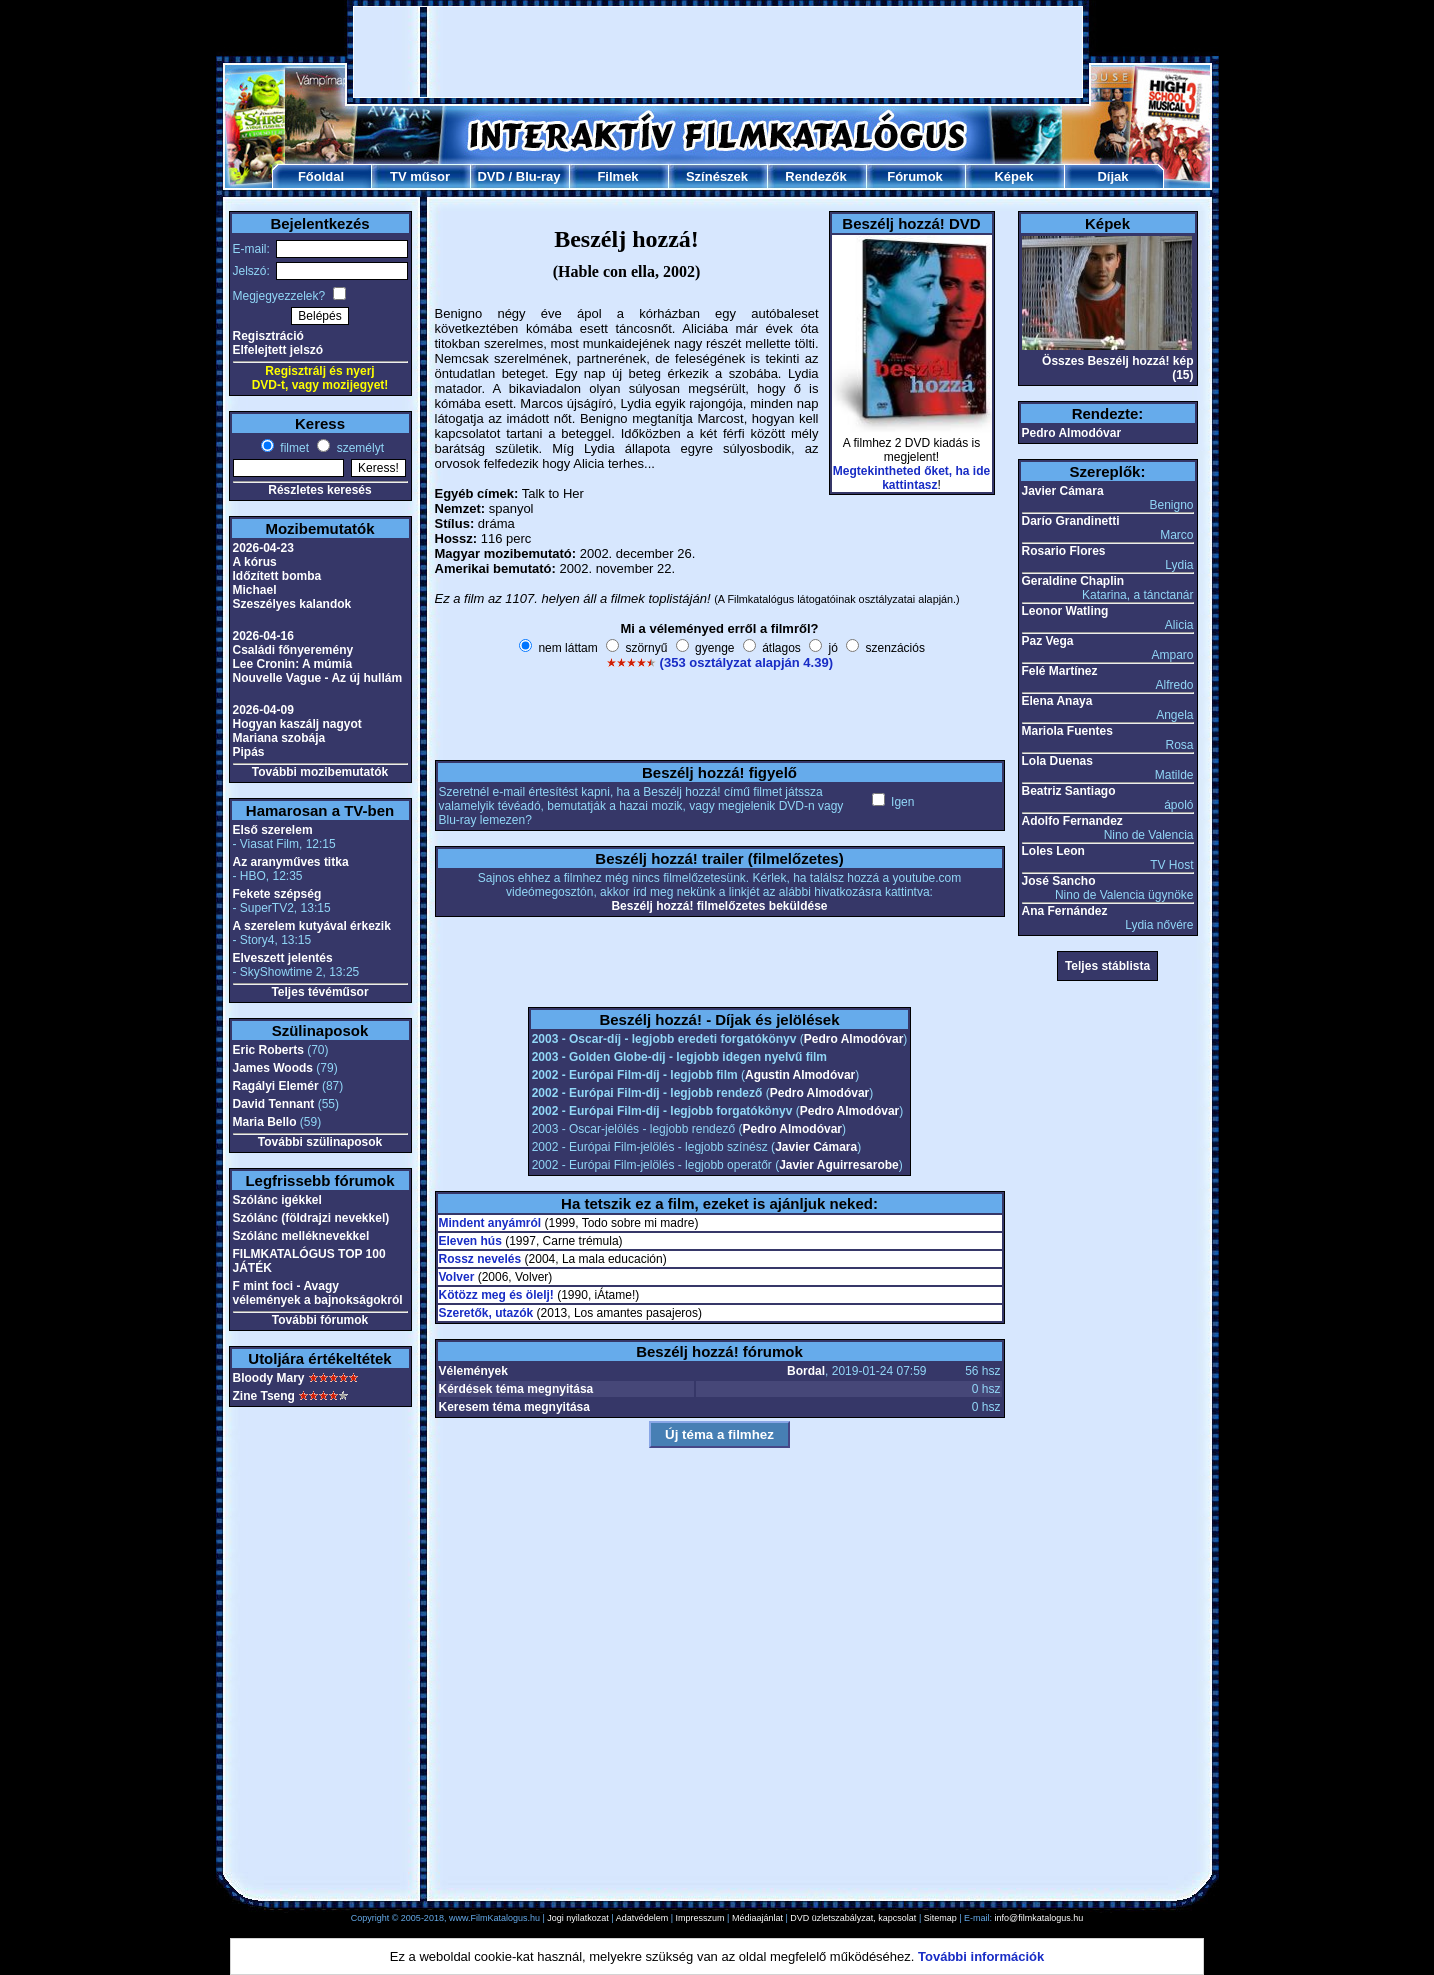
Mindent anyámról (490, 1223)
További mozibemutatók (320, 772)
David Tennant (274, 1104)
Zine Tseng (264, 1396)
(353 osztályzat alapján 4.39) (746, 662)
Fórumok (915, 176)
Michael (255, 590)
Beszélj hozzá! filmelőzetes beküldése (719, 906)
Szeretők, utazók (486, 1313)
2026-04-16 (263, 636)
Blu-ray (538, 176)
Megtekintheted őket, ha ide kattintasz (911, 478)
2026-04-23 (263, 548)
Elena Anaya (1057, 701)
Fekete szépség (277, 894)
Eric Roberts (268, 1050)
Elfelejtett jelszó (278, 350)
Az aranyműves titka (291, 862)
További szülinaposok (320, 1142)
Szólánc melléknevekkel (301, 1236)
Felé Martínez (1060, 671)
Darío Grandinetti (1071, 521)
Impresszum (700, 1918)
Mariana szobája (279, 738)
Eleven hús (470, 1241)
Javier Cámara (816, 1147)
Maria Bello (265, 1122)
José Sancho (1059, 881)
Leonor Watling (1065, 611)
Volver (457, 1277)
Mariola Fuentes (1067, 731)
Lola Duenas (1057, 761)
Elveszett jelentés (283, 958)
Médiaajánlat (757, 1918)
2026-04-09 (263, 710)
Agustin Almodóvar (800, 1075)
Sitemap (940, 1918)
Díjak (1112, 176)
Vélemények (473, 1371)
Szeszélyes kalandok (292, 604)
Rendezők (815, 176)
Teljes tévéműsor (319, 992)
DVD (490, 176)
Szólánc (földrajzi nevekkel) (311, 1218)
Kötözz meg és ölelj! (496, 1295)
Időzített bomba (277, 576)
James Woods (273, 1068)
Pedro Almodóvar (854, 1039)
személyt (358, 448)
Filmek (617, 176)
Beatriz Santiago (1069, 791)
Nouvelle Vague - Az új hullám (318, 678)
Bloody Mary (269, 1378)
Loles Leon (1053, 851)
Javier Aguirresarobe (839, 1165)
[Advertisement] (718, 52)
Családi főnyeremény (293, 650)
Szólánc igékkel (277, 1200)
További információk (981, 1956)
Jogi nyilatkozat (578, 1918)
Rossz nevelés (480, 1259)
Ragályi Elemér (276, 1086)
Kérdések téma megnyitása (516, 1389)
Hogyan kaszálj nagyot (297, 724)
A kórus (255, 562)
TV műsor (420, 176)
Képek (1013, 176)
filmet (293, 448)
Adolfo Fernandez (1072, 821)
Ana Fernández (1065, 911)
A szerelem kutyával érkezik (312, 926)
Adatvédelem (642, 1918)
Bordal (806, 1371)
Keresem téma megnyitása (514, 1407)
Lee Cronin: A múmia (293, 664)
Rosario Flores (1064, 551)
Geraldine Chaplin (1073, 581)
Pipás (249, 752)
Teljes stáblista (1107, 966)
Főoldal (321, 176)
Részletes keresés (319, 490)
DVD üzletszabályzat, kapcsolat (853, 1918)
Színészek (717, 176)
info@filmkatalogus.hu (1039, 1918)
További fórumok (320, 1320)
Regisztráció (268, 336)
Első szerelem (273, 830)
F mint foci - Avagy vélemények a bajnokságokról (318, 1293)
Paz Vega (1048, 641)
